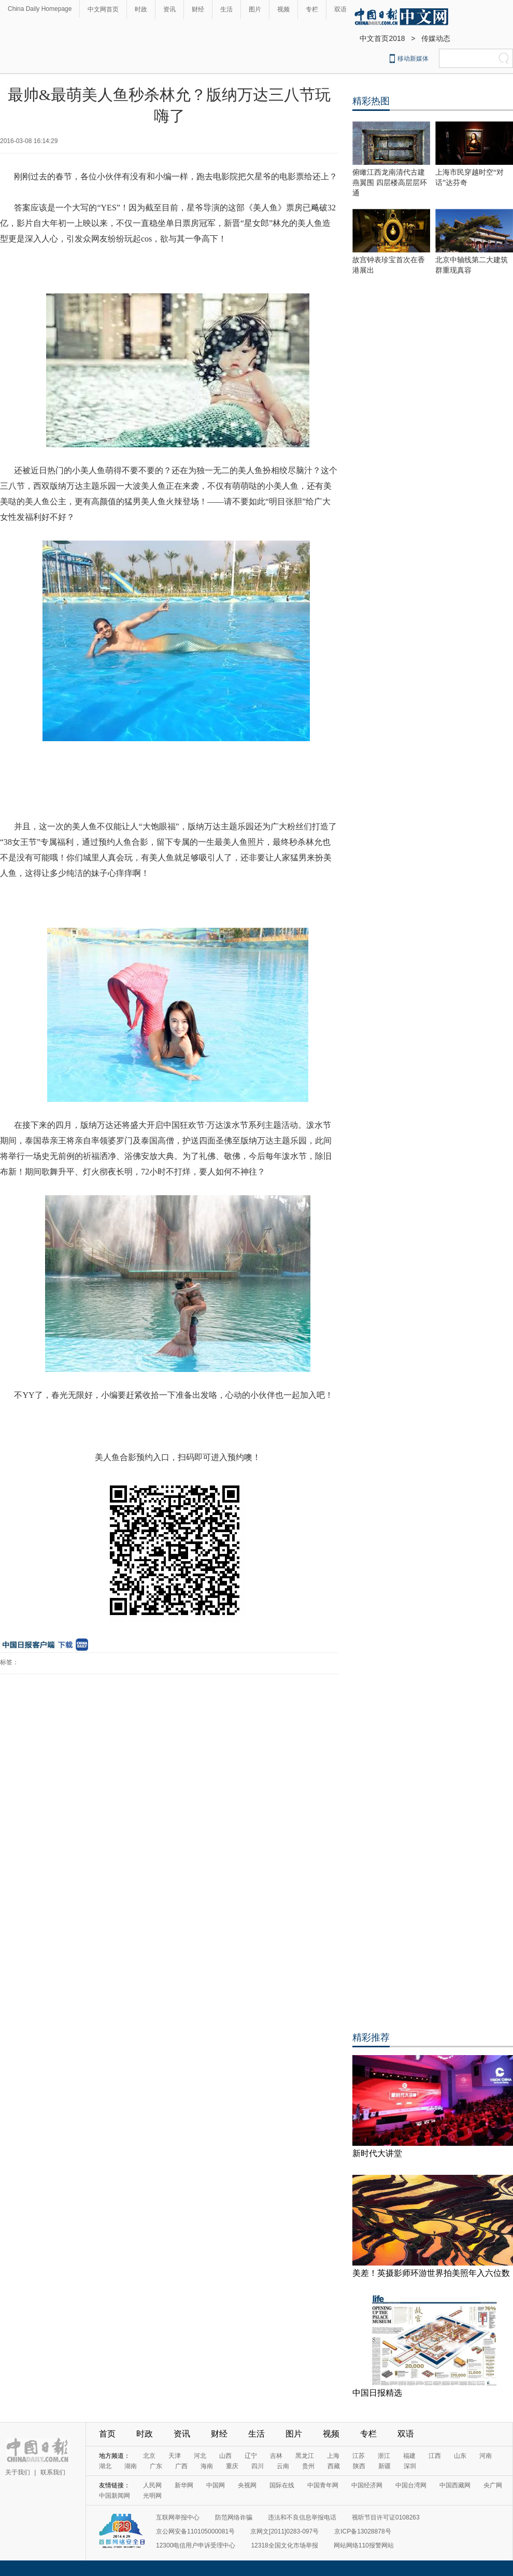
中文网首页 (103, 9)
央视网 (247, 2485)
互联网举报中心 (178, 2517)
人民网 (152, 2485)
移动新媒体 (413, 58)
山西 (225, 2455)
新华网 (184, 2485)
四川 (257, 2466)
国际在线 (281, 2485)
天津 (174, 2455)
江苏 (358, 2455)
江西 (435, 2455)
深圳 (410, 2466)
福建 (409, 2455)
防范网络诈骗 (233, 2517)
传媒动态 (435, 38)
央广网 (492, 2485)
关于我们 (17, 2472)
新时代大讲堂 (377, 2153)
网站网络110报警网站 (364, 2545)
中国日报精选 (377, 2392)
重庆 (232, 2466)
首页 (107, 2433)
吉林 (276, 2455)
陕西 (359, 2466)
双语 (340, 9)
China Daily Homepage (40, 8)
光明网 (152, 2495)
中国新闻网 (114, 2495)
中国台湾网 (410, 2485)
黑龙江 (304, 2455)
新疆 (384, 2466)
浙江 (384, 2455)
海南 (207, 2466)
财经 (198, 9)
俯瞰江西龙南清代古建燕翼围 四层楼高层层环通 (389, 182)
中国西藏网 (455, 2485)
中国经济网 (366, 2485)
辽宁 (251, 2455)
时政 (141, 9)
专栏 (312, 9)
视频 (283, 9)
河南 (485, 2455)
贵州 (308, 2466)
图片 (255, 9)
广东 (156, 2466)
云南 (283, 2466)
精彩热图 (371, 101)
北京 (149, 2455)
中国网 (215, 2485)
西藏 (333, 2466)
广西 (181, 2466)
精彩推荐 (371, 2037)
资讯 (169, 9)
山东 (460, 2455)
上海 (333, 2455)
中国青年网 (322, 2485)
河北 (200, 2455)
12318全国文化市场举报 (284, 2545)
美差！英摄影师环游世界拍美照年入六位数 (431, 2273)
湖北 (105, 2466)
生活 (226, 9)
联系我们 (52, 2472)
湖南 (130, 2466)
